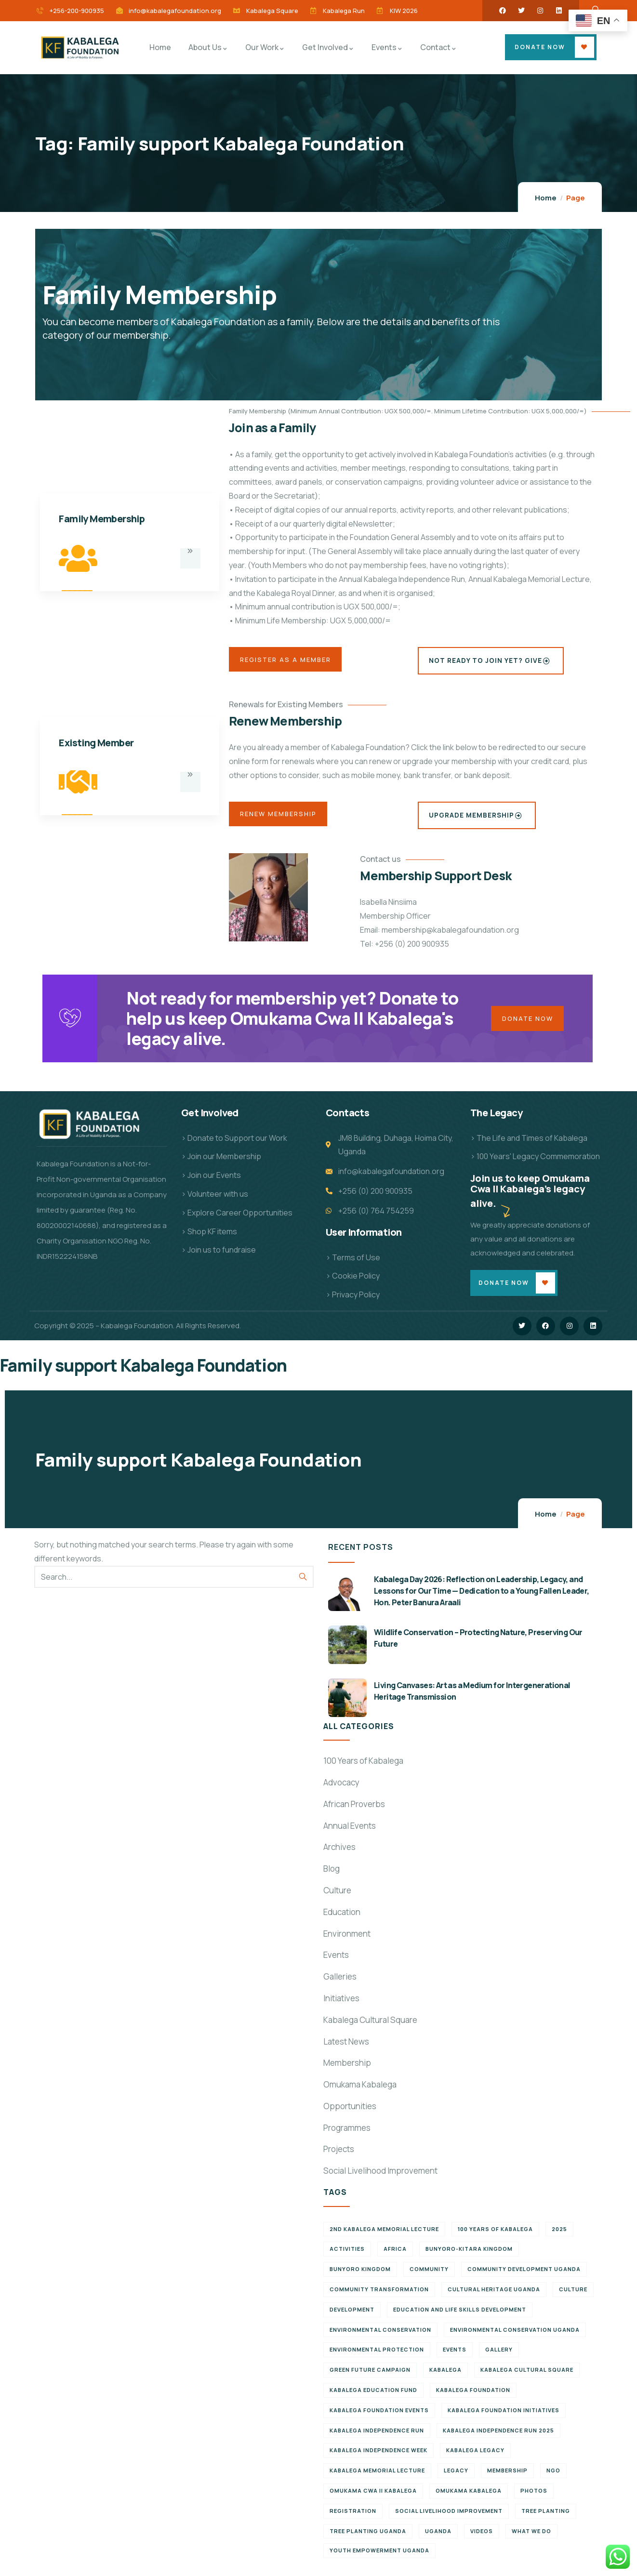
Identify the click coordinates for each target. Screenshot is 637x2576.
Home (546, 198)
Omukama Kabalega (360, 2092)
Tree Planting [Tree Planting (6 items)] (545, 2519)
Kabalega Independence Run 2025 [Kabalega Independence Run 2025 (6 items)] (498, 2438)
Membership (347, 2070)
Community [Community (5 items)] (429, 2277)
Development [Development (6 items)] (352, 2317)
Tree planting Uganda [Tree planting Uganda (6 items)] (368, 2539)
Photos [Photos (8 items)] (533, 2498)
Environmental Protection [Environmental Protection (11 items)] (377, 2357)
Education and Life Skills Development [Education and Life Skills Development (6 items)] (459, 2317)
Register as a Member (289, 660)
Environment (347, 1941)
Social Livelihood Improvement (380, 2178)
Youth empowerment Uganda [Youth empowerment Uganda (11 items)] (379, 2558)
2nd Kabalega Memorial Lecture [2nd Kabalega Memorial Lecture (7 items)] (384, 2237)
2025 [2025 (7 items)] (559, 2237)
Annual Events (349, 1833)
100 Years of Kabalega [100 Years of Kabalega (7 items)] (495, 2237)
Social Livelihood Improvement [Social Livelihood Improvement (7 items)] (449, 2519)
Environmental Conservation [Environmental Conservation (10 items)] (380, 2337)
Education (341, 1920)
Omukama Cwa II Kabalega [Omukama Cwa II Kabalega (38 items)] (373, 2498)
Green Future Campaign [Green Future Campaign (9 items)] (370, 2377)
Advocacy (341, 1790)
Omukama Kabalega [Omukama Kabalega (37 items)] (469, 2498)
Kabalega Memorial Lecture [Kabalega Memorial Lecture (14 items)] (377, 2478)
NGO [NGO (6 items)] (553, 2478)
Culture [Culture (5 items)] (573, 2297)
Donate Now (540, 47)
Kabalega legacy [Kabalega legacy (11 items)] (475, 2458)
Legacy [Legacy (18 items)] (456, 2478)
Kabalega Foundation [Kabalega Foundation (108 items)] (473, 2398)
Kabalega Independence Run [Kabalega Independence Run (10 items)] (377, 2438)
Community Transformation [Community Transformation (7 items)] (379, 2297)
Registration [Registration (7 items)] (353, 2519)
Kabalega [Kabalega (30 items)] (445, 2377)
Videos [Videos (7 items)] (481, 2539)
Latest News (346, 2049)
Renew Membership (282, 815)
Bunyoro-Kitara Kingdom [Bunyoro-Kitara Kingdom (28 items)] (469, 2256)
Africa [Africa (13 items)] (395, 2256)
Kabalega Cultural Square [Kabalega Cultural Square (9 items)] (526, 2377)
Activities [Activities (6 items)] (347, 2256)
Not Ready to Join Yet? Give (489, 661)
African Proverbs (354, 1812)
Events (336, 1962)
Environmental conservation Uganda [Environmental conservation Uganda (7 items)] (515, 2337)
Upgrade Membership (475, 816)
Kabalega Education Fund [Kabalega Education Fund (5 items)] (373, 2398)
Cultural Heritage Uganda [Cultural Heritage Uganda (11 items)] (494, 2297)
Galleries (340, 1984)
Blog (331, 1876)
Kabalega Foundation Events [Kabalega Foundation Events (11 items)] (379, 2418)
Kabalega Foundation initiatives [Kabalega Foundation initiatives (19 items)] (503, 2418)
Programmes (347, 2135)
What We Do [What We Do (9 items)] (531, 2539)
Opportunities (349, 2114)
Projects (338, 2157)
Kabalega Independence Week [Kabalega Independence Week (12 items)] (378, 2458)
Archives (339, 1855)
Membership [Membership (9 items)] (507, 2478)
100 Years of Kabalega (363, 1768)
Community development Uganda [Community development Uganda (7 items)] (524, 2277)
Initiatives (341, 2006)
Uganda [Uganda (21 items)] (438, 2539)
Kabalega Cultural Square (370, 2028)
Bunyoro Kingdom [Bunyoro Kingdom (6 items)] (360, 2277)
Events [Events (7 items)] (454, 2357)
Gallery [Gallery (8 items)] (499, 2357)
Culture (337, 1898)
